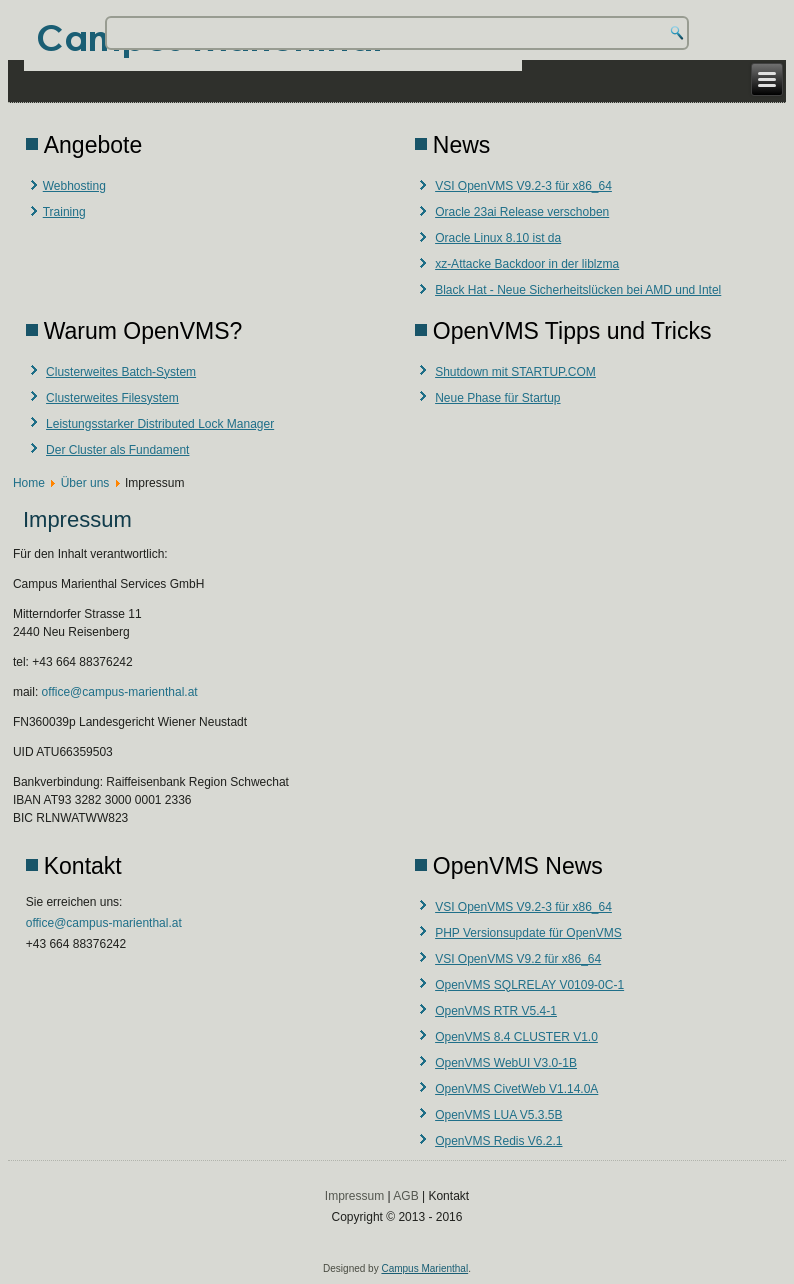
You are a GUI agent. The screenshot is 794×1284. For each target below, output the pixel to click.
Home (29, 483)
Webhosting (74, 186)
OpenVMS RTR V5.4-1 (496, 1011)
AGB (405, 1196)
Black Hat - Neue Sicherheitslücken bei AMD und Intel (578, 290)
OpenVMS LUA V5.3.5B (498, 1115)
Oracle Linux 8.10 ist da (498, 238)
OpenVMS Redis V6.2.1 (498, 1141)
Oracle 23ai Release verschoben (522, 212)
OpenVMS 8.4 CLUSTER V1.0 (516, 1037)
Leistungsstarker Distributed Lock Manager (160, 424)
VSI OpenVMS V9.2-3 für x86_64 (523, 186)
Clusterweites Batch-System (121, 372)
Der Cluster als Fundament (117, 450)
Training (64, 212)
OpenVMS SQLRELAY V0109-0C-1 (529, 985)
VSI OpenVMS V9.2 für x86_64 (518, 959)
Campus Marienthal (424, 1268)
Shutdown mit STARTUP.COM (515, 372)
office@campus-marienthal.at (120, 692)
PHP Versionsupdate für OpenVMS (528, 933)
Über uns (85, 483)
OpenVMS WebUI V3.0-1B (506, 1063)
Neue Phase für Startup (497, 398)
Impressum (354, 1196)
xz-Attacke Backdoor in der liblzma (527, 264)
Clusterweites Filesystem (112, 398)
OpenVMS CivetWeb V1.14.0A (516, 1089)
